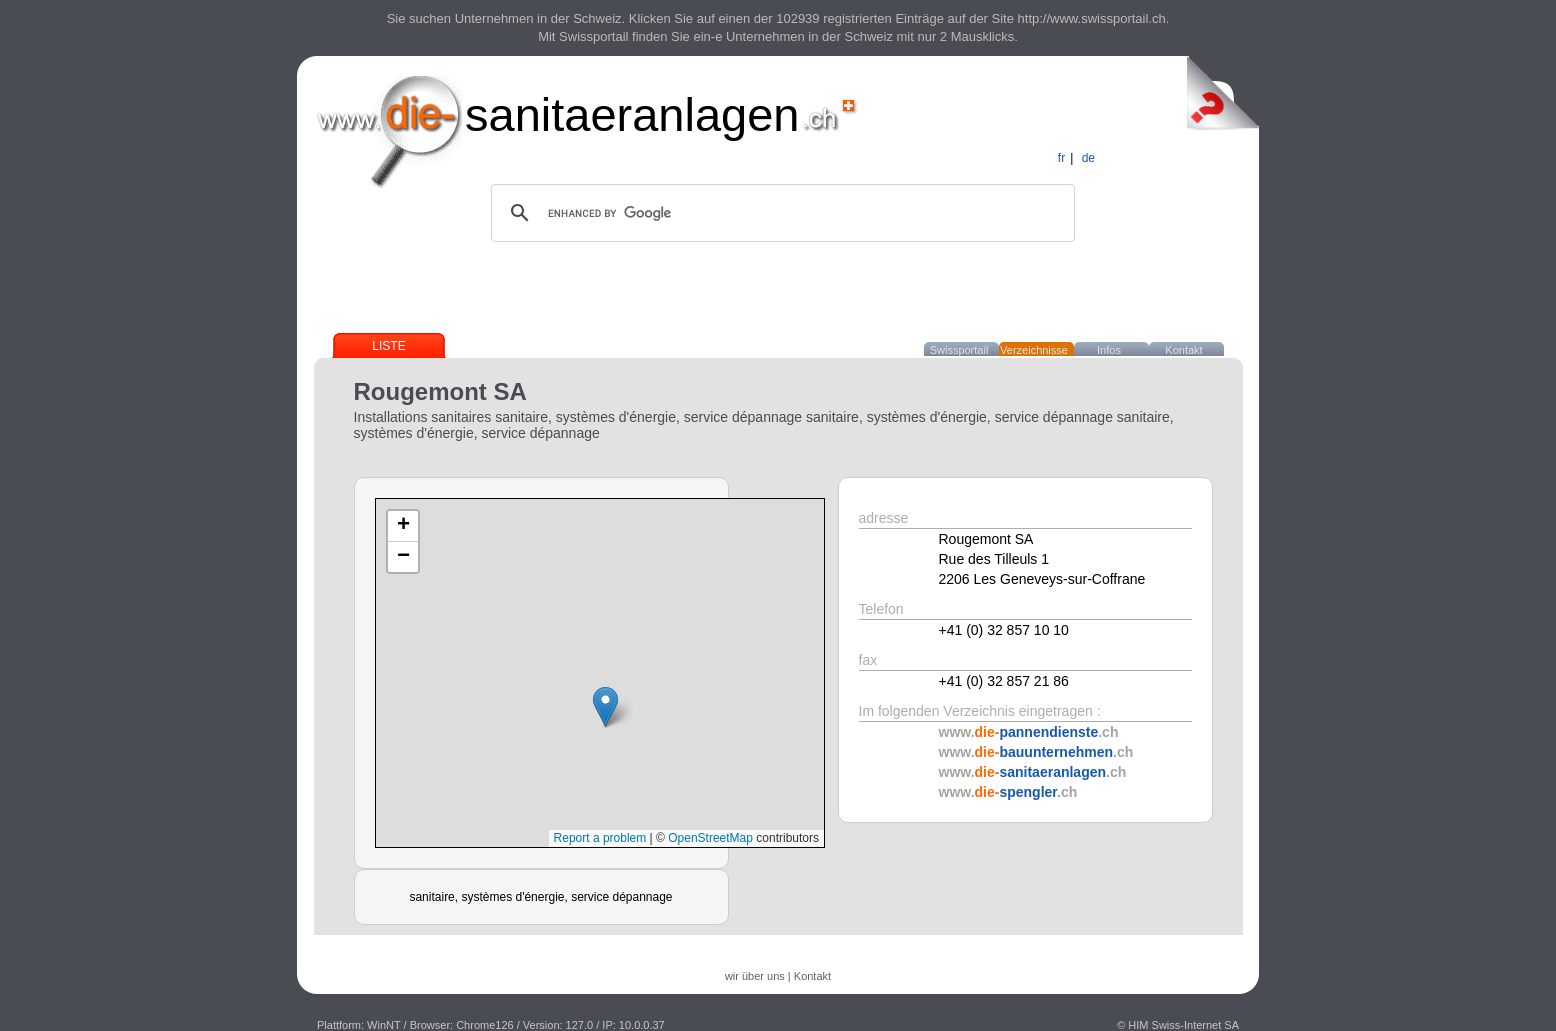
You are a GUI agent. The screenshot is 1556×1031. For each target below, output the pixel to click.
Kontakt (1183, 350)
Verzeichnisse (1034, 350)
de (1088, 158)
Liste (388, 346)
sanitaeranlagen (632, 114)
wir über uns (755, 976)
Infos (1109, 350)
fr (1061, 158)
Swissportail (959, 350)
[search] (780, 213)
